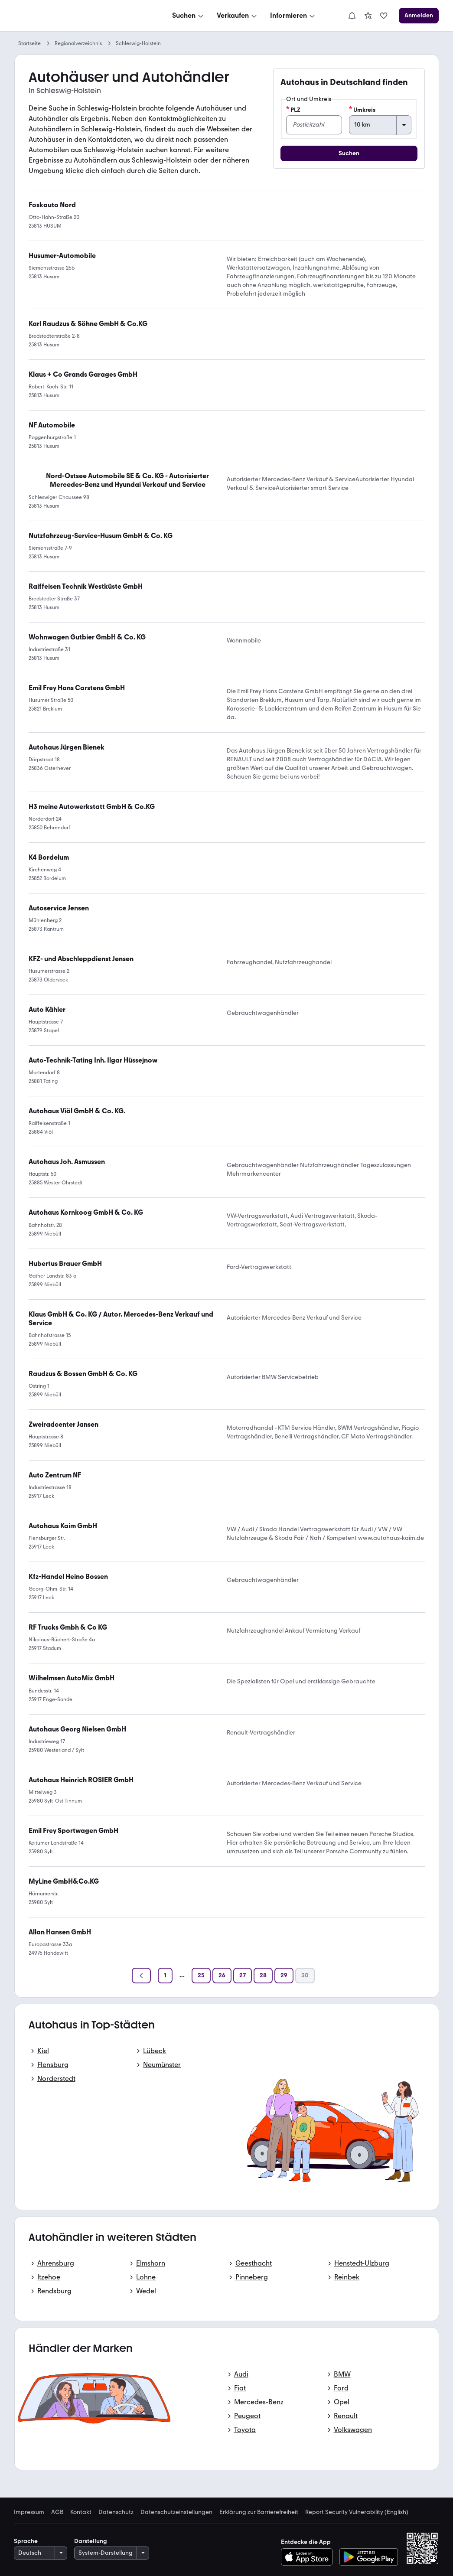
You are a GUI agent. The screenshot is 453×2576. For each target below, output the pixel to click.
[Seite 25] (201, 1975)
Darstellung (90, 2541)
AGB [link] (57, 2512)
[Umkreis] (380, 124)
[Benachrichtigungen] (352, 15)
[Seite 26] (221, 1975)
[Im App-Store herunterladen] (309, 2557)
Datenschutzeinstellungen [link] (176, 2512)
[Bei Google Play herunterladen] (368, 2557)
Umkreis (362, 110)
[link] (368, 15)
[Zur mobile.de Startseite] (80, 15)
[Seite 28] (263, 1975)
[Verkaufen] (237, 15)
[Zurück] (141, 1975)
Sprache (26, 2541)
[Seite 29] (283, 1975)
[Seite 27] (242, 1975)
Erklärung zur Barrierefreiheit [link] (258, 2512)
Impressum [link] (29, 2512)
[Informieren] (293, 15)
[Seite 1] (165, 1975)
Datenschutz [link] (116, 2512)
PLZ (293, 110)
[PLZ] (314, 124)
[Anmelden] (419, 15)
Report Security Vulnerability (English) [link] (356, 2512)
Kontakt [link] (80, 2512)
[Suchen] (189, 15)
